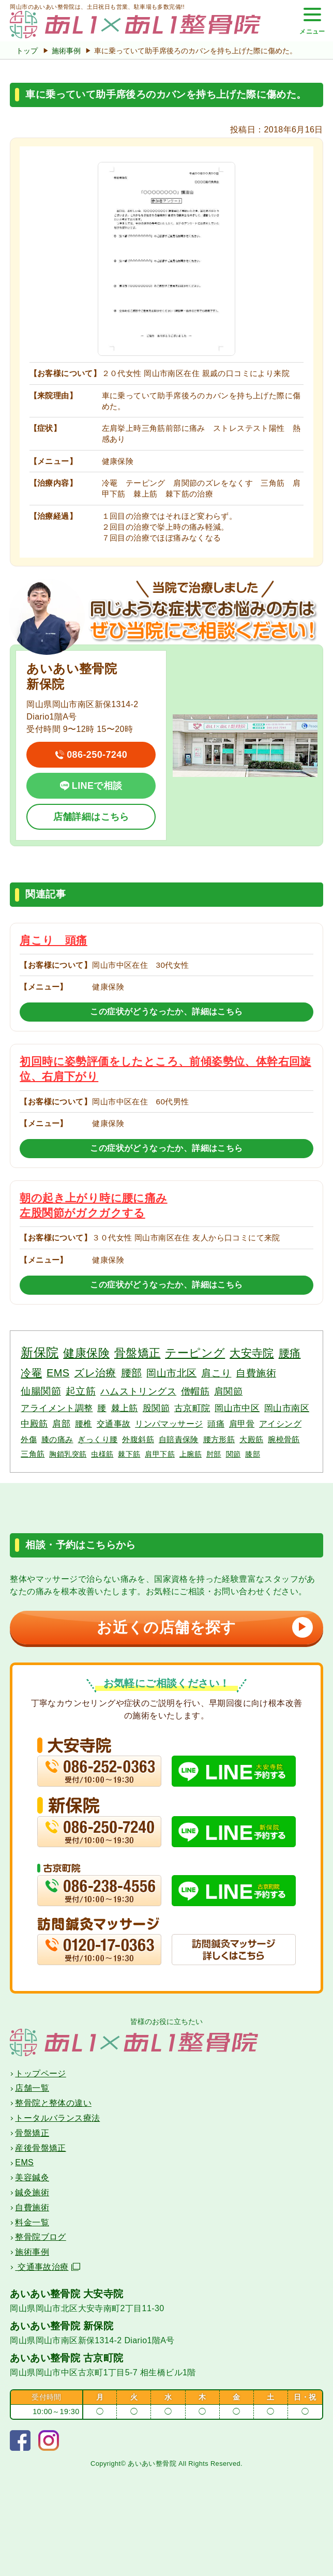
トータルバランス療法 (57, 2118)
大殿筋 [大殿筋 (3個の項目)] (251, 1439)
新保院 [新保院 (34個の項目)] (39, 1352)
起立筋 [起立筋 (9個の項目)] (81, 1391)
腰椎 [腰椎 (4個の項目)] (83, 1423)
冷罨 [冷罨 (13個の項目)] (31, 1373)
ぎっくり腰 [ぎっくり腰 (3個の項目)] (97, 1439)
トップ (27, 51)
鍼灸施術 (32, 2192)
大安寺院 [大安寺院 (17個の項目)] (252, 1353)
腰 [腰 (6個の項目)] (101, 1408)
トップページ (40, 2073)
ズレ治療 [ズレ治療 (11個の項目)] (95, 1373)
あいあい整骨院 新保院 (61, 2325)
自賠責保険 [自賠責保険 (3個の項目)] (179, 1439)
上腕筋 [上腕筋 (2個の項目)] (190, 1454)
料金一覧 (32, 2222)
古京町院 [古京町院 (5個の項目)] (192, 1408)
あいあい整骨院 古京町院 (66, 2358)
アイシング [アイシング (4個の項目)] (280, 1423)
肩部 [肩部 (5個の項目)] (61, 1424)
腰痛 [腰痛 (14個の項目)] (290, 1353)
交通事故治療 (47, 2267)
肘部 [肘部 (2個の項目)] (213, 1454)
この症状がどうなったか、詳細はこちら (166, 1011)
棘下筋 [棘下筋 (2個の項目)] (129, 1454)
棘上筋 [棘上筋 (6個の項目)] (124, 1408)
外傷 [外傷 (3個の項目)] (29, 1439)
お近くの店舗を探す (202, 1627)
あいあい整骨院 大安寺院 (66, 2293)
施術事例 (67, 51)
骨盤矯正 (32, 2133)
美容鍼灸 (32, 2177)
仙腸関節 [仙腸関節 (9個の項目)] (41, 1391)
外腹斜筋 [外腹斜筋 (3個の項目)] (138, 1439)
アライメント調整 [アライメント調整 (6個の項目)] (57, 1408)
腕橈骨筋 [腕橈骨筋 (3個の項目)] (284, 1439)
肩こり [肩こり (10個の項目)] (216, 1373)
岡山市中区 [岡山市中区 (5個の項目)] (237, 1408)
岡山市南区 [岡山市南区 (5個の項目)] (286, 1408)
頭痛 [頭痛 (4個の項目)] (215, 1423)
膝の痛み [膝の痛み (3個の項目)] (57, 1439)
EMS (24, 2162)
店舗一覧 (32, 2088)
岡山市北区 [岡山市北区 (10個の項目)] (171, 1373)
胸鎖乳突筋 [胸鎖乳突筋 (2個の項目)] (67, 1454)
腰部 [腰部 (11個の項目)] (131, 1373)
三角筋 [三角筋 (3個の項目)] (32, 1453)
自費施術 (32, 2207)
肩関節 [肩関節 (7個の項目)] (228, 1391)
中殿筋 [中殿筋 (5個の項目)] (34, 1424)
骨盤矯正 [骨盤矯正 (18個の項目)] (137, 1353)
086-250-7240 (97, 755)
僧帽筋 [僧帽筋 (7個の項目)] (195, 1391)
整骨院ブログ (40, 2237)
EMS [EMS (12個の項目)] (58, 1373)
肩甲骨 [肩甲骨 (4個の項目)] (241, 1423)
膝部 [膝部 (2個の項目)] (252, 1454)
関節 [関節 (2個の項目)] (233, 1454)
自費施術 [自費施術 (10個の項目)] (256, 1373)
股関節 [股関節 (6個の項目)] (156, 1408)
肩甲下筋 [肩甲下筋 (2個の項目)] (160, 1454)
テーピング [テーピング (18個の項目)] (195, 1353)
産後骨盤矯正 (40, 2148)
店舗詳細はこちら (91, 817)
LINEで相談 (97, 786)
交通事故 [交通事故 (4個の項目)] (114, 1423)
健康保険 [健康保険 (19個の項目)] (86, 1352)
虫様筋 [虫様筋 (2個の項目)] (102, 1454)
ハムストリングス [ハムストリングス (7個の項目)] (138, 1391)
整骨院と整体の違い (53, 2103)
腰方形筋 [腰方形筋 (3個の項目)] (219, 1439)
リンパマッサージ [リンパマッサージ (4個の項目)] (169, 1423)
